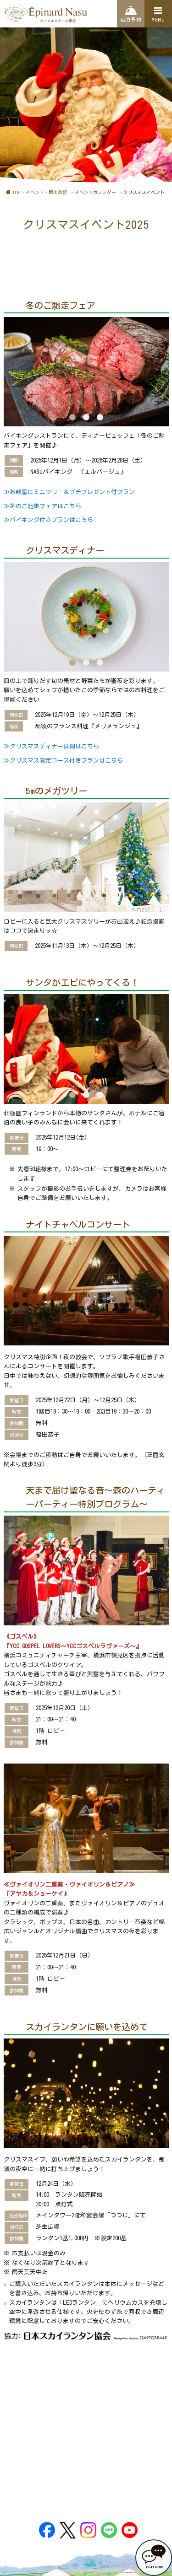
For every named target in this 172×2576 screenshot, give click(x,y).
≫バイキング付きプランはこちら (48, 520)
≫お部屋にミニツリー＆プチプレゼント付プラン (69, 492)
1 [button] (72, 417)
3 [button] (100, 417)
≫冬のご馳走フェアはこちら (42, 506)
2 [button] (86, 417)
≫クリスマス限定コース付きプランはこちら (63, 761)
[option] (86, 372)
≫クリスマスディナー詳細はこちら (51, 746)
